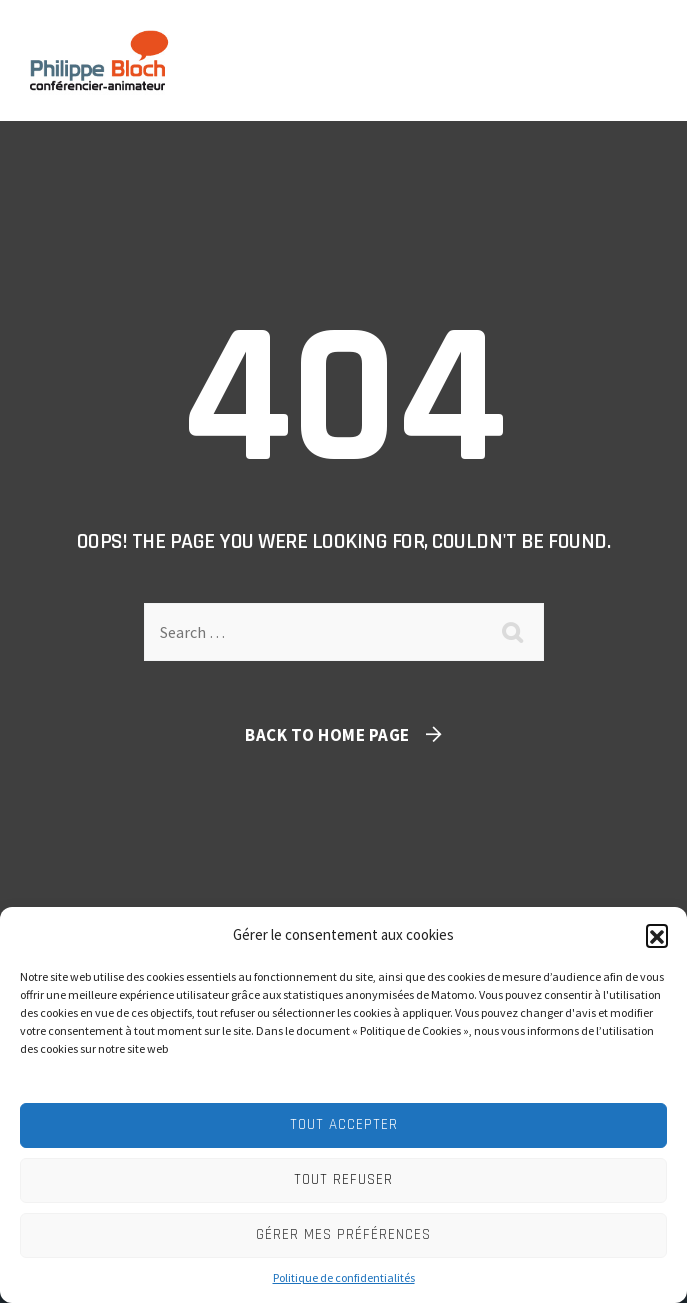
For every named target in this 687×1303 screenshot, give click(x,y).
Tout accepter (344, 1124)
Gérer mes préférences (343, 1234)
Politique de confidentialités (344, 1277)
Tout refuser (343, 1179)
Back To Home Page (327, 735)
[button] (657, 935)
